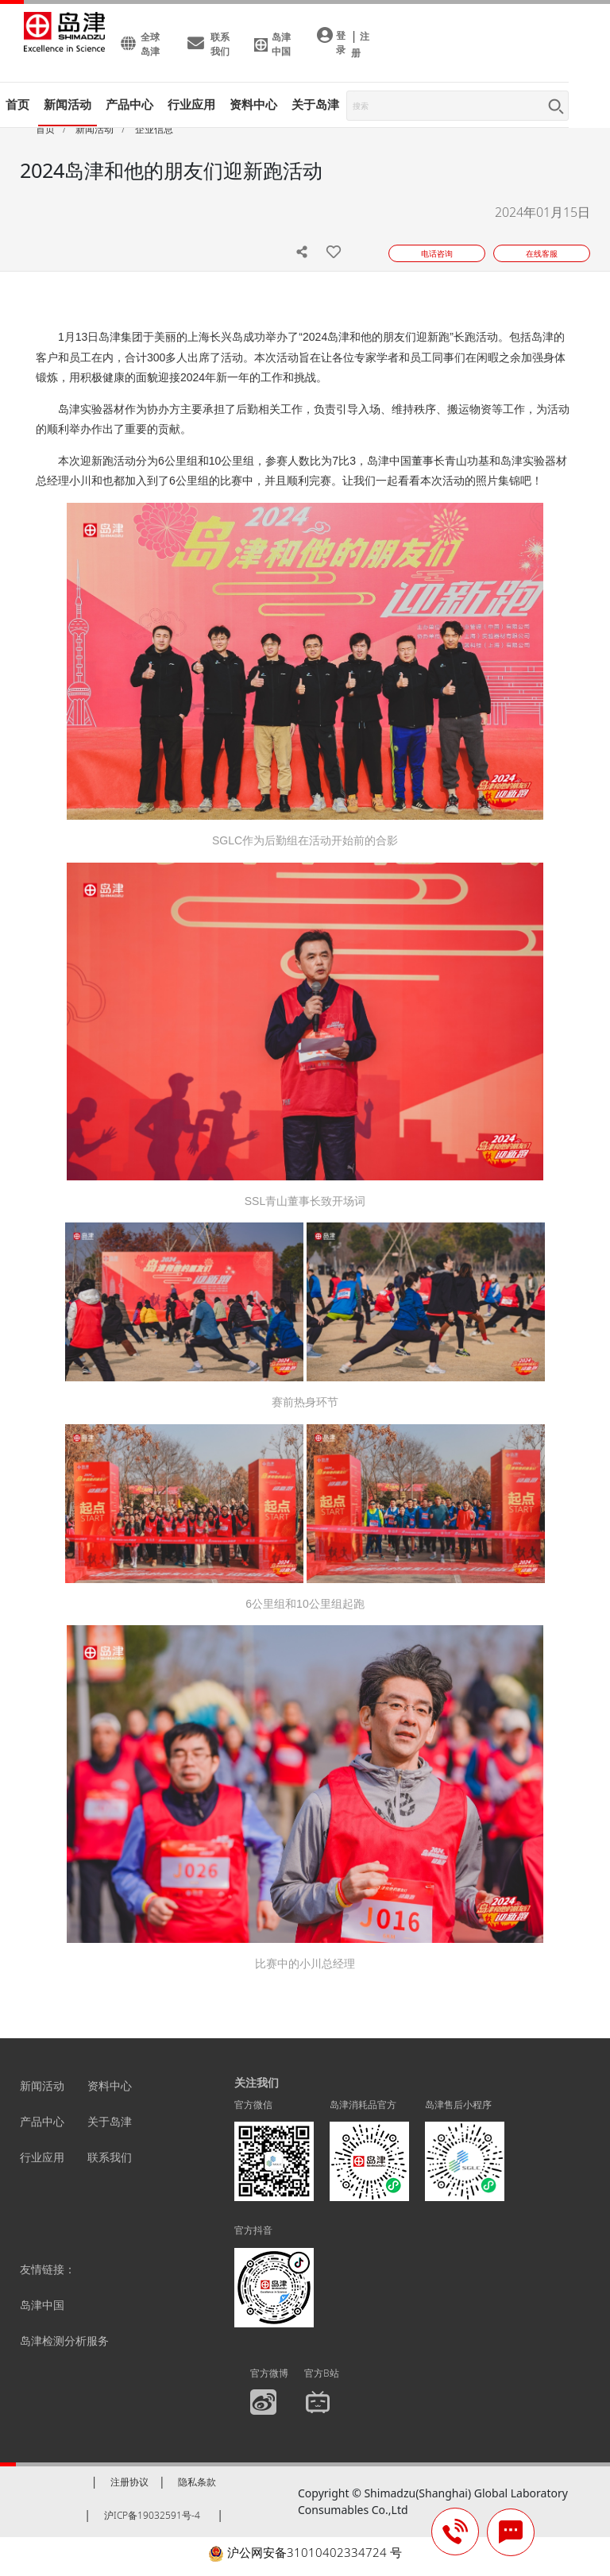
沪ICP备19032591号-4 (152, 2515)
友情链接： (47, 2269)
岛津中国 (42, 2304)
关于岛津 (315, 104)
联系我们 (109, 2157)
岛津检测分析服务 (64, 2340)
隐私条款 (197, 2482)
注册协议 (129, 2482)
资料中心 (109, 2085)
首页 (17, 104)
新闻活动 (67, 104)
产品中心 (42, 2121)
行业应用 (42, 2157)
